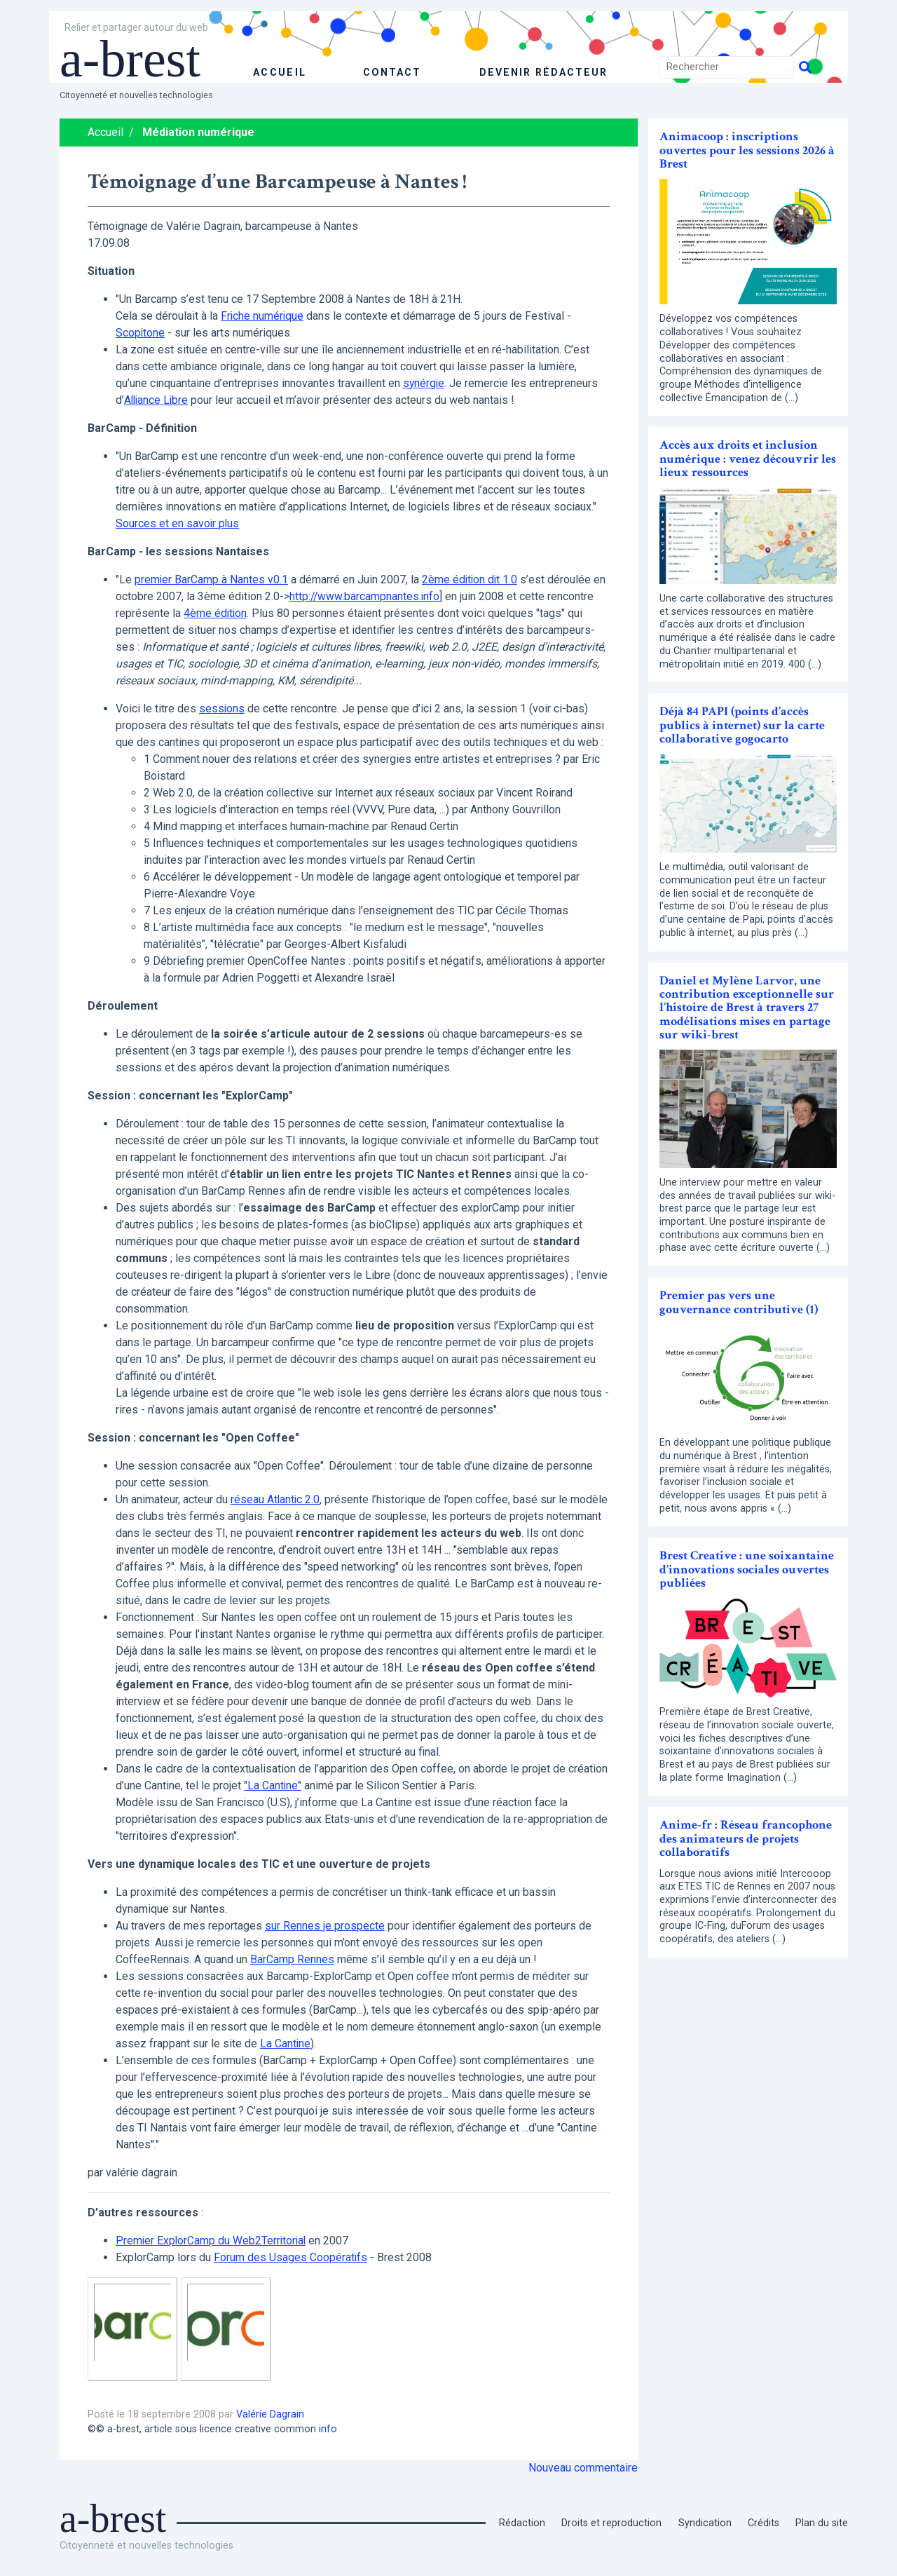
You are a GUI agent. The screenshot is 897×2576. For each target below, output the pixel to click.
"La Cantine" (273, 1785)
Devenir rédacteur (542, 73)
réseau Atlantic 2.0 (276, 1499)
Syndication (705, 2523)
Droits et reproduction (611, 2523)
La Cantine (285, 2043)
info (328, 2429)
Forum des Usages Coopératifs (291, 2257)
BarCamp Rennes (292, 1959)
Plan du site (821, 2523)
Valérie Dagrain (270, 2414)
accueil (279, 73)
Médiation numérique (198, 132)
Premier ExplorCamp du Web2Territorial (212, 2240)
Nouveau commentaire (583, 2467)
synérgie (424, 383)
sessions (222, 708)
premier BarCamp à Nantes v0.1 (212, 579)
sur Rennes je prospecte (325, 1925)
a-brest (136, 57)
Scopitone (140, 332)
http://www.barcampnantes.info (365, 596)
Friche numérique (263, 316)
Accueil (105, 132)
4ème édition (216, 613)
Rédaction (522, 2523)
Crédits (763, 2523)
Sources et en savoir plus (178, 523)
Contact (390, 73)
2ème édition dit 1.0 (471, 579)
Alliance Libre (156, 400)
